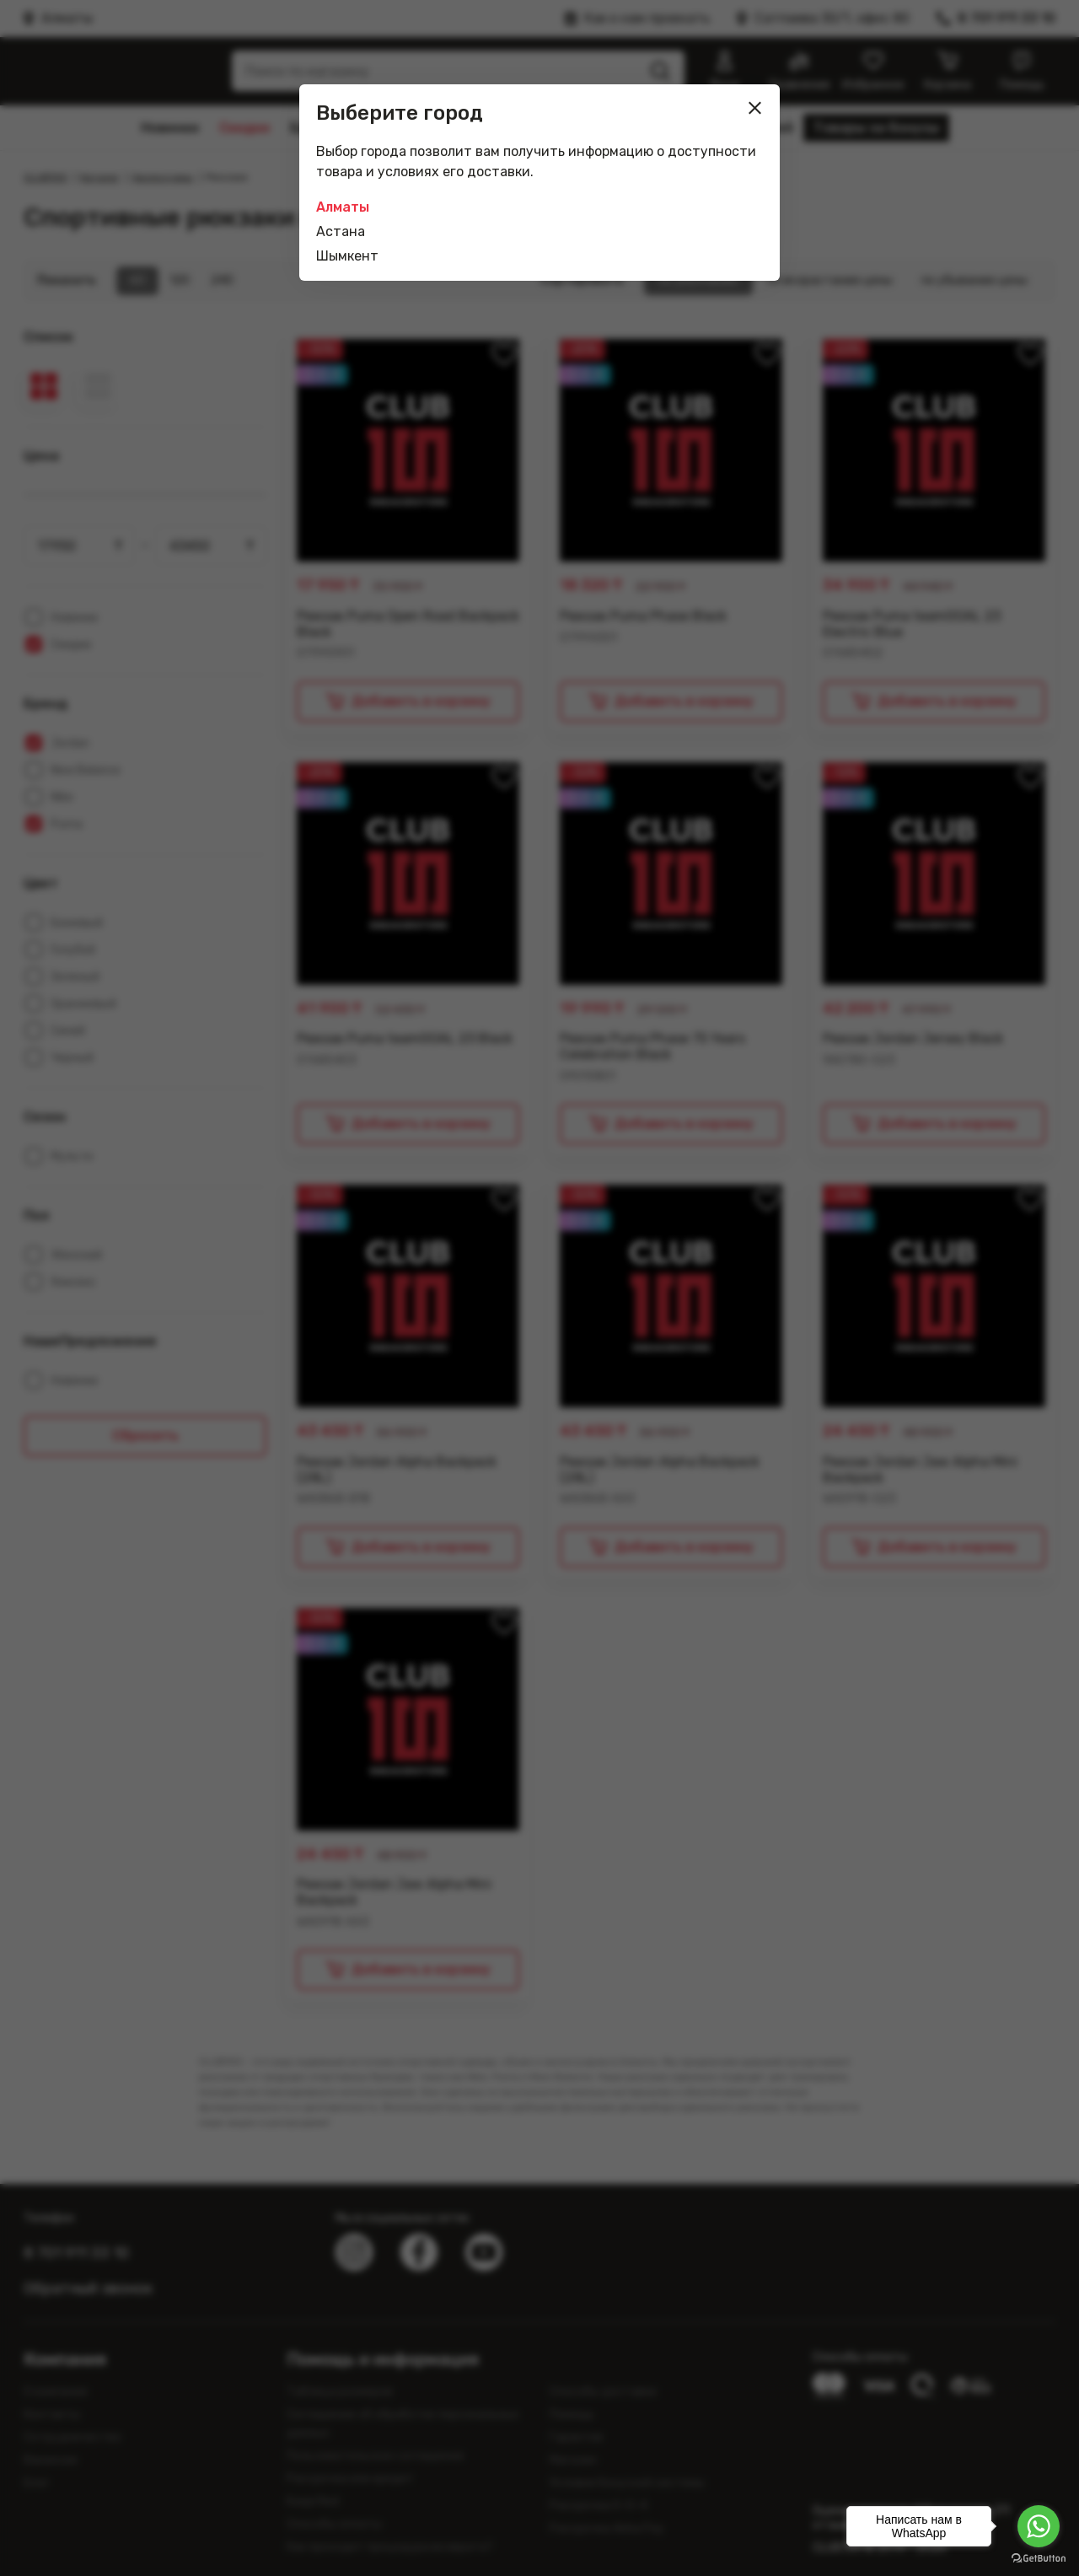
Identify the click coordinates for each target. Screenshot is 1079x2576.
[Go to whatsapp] (1038, 2526)
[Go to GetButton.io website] (1039, 2558)
